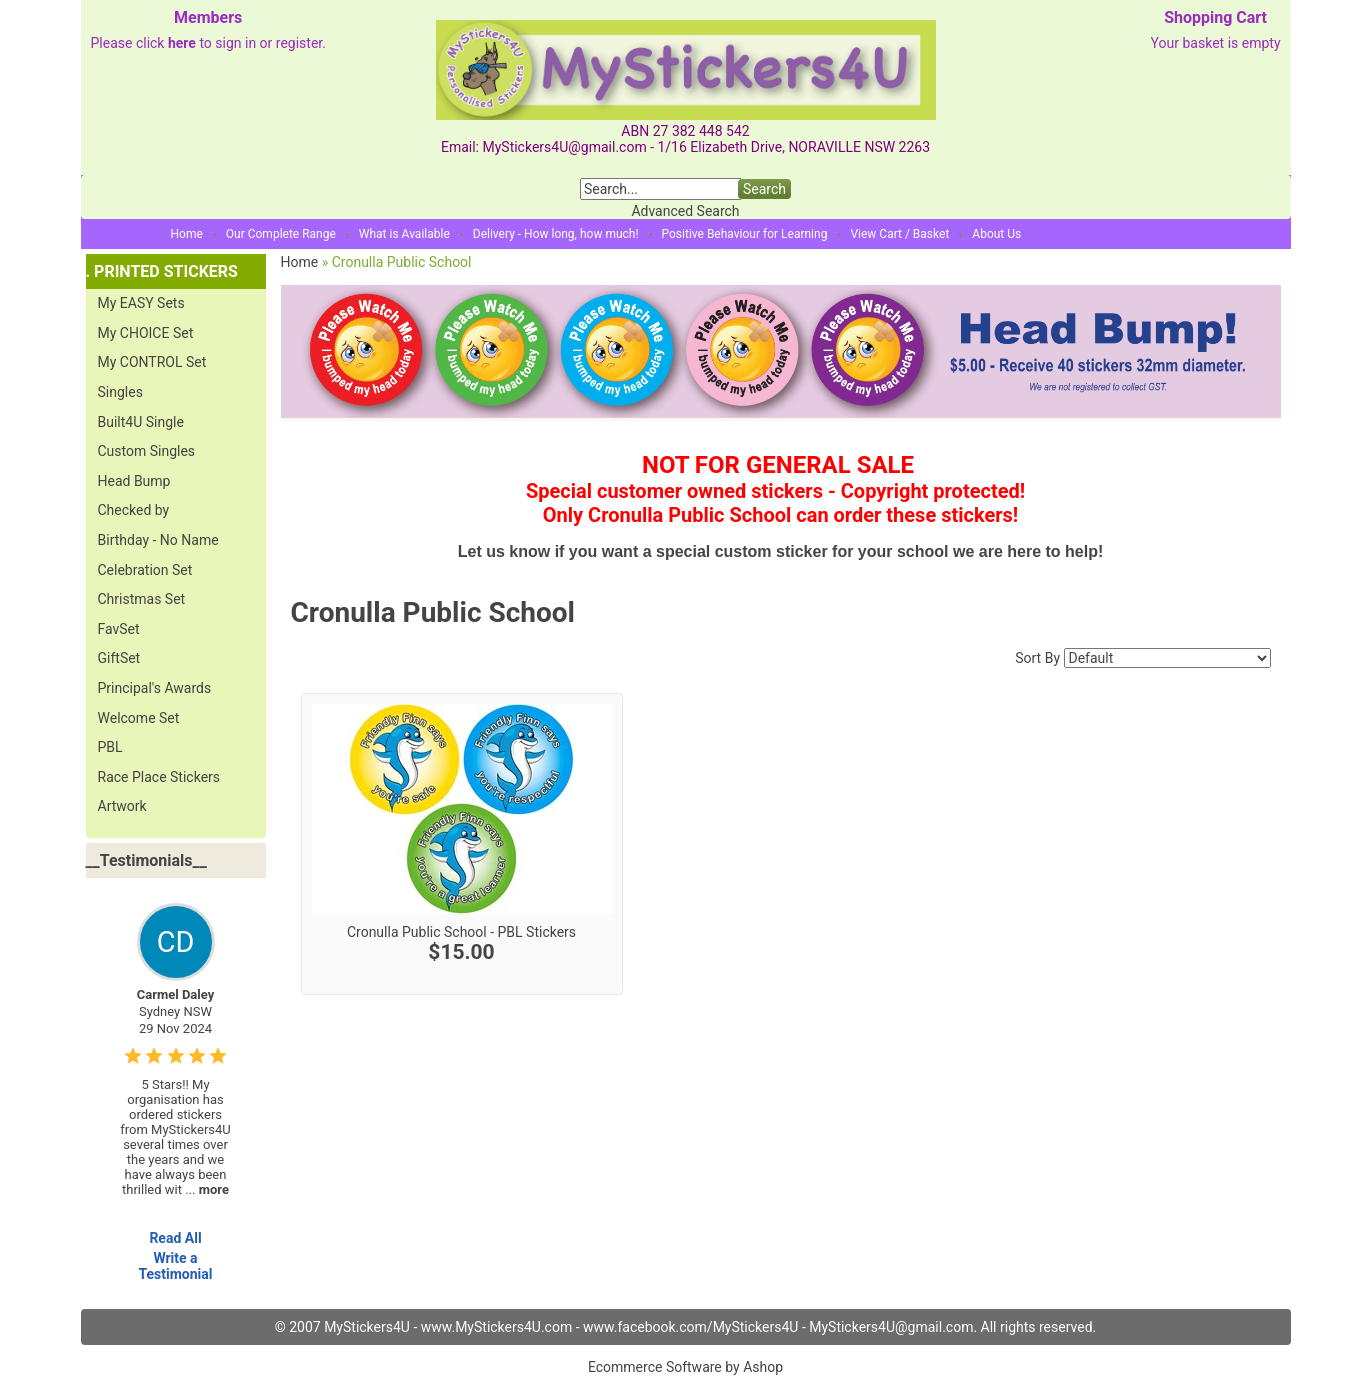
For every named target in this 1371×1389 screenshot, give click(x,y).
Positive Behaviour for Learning (745, 234)
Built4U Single (141, 422)
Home (187, 234)
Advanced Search (685, 211)
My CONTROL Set (152, 362)
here (182, 43)
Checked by (134, 510)
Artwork (122, 806)
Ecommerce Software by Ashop (685, 1367)
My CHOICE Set (146, 333)
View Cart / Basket (899, 234)
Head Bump (134, 481)
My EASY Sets (141, 303)
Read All (175, 1238)
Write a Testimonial (175, 1266)
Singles (120, 392)
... (207, 1189)
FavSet (119, 629)
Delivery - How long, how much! (556, 234)
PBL (110, 747)
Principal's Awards (155, 688)
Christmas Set (142, 599)
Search (764, 189)
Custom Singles (147, 451)
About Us (996, 234)
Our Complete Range (281, 234)
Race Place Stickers (159, 777)
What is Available (404, 234)
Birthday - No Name (158, 540)
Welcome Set (139, 718)
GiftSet (119, 658)
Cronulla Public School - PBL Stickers (461, 932)
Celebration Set (145, 570)
